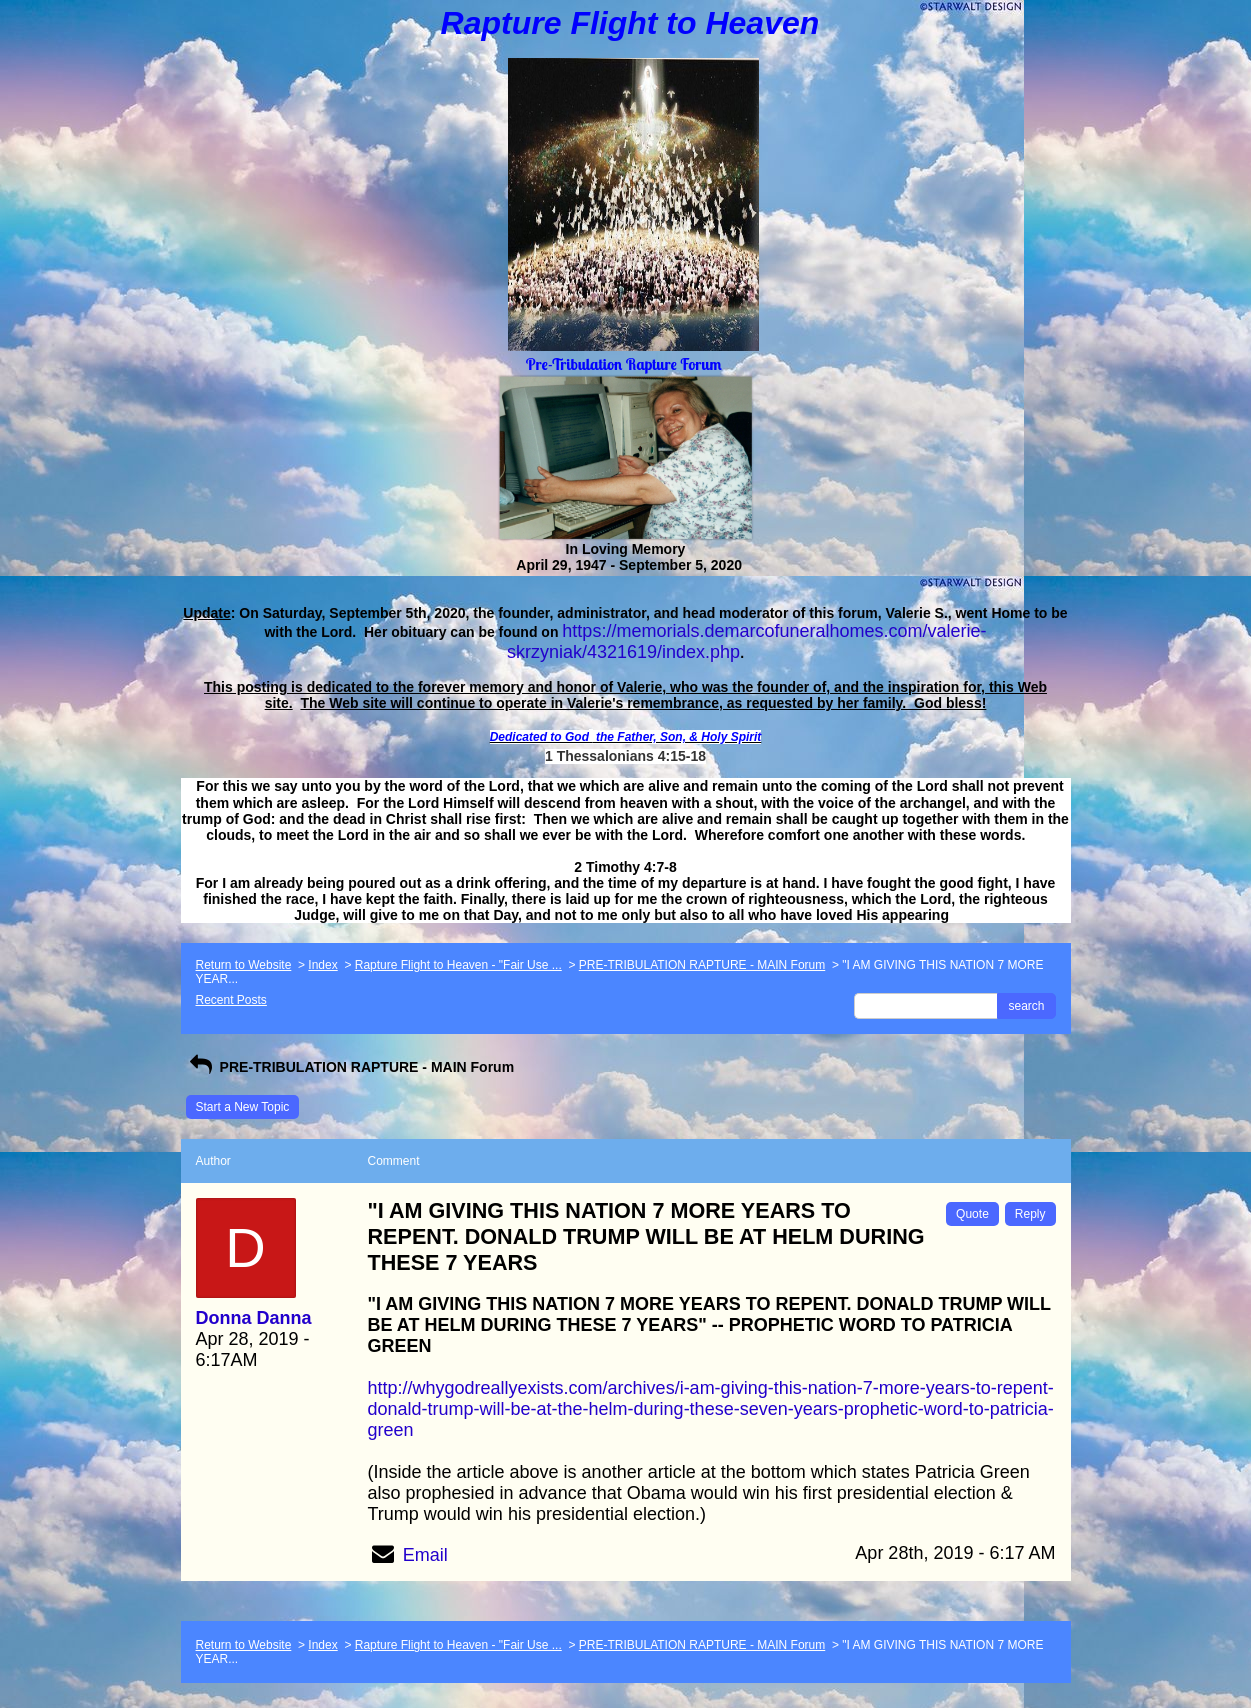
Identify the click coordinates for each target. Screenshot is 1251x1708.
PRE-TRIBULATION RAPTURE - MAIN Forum (702, 965)
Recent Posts (231, 1000)
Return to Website (244, 965)
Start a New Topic (243, 1107)
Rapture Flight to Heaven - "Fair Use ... (458, 965)
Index (322, 965)
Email (425, 1555)
